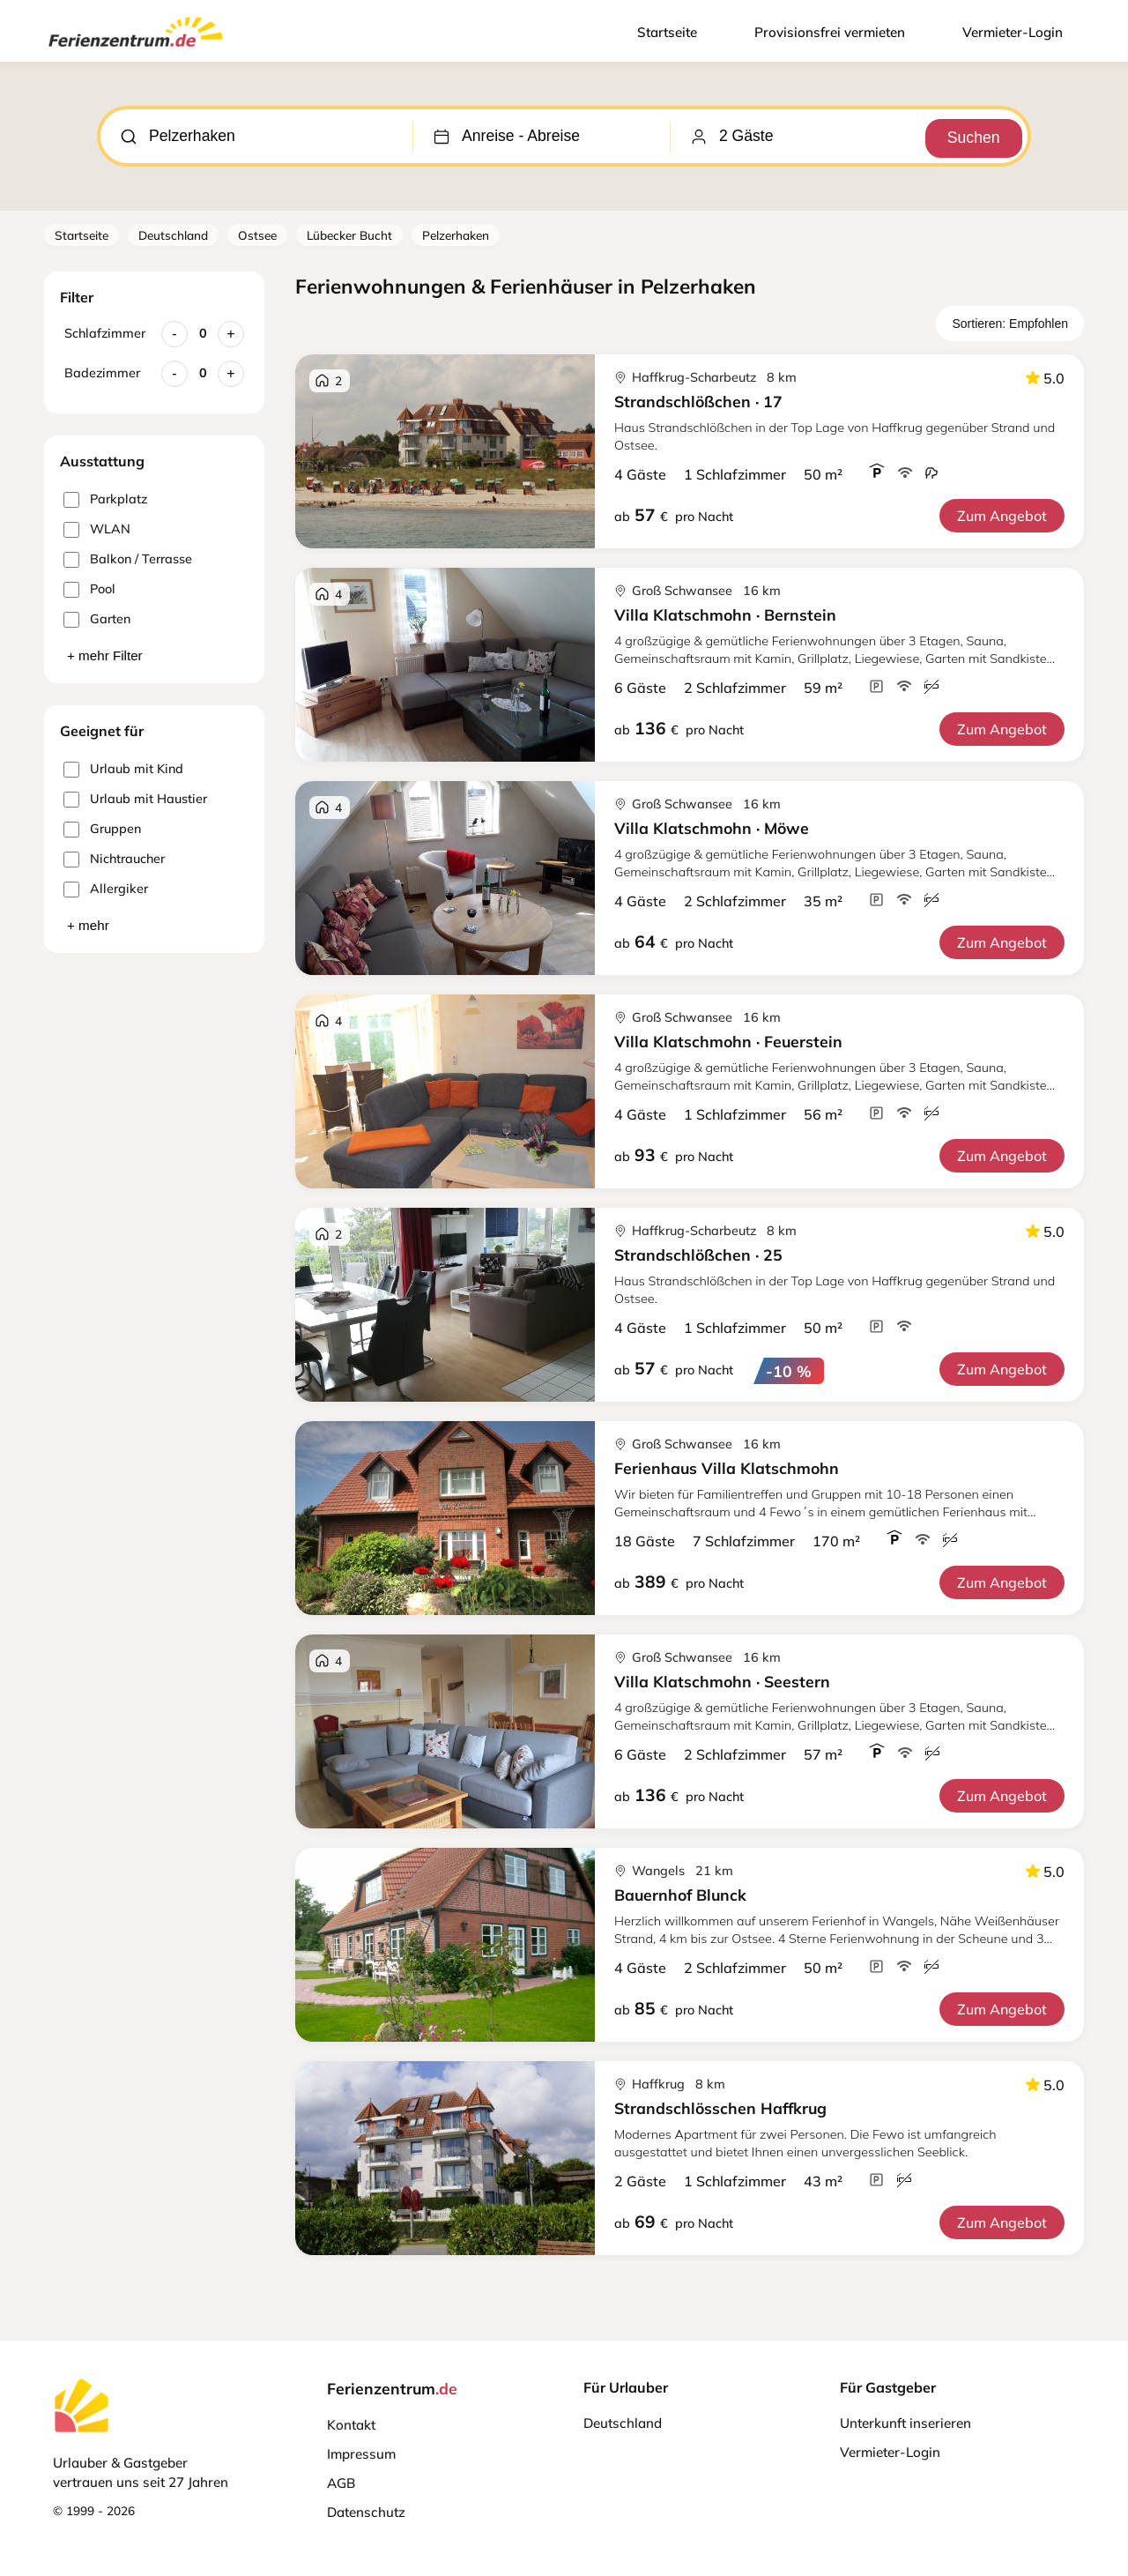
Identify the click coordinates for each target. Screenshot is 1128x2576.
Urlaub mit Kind (123, 769)
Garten (96, 619)
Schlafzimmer (104, 333)
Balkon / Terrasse (127, 559)
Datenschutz (366, 2512)
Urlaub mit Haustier (135, 799)
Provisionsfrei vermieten (829, 32)
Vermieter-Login (1012, 32)
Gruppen (102, 829)
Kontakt (351, 2424)
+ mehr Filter (105, 655)
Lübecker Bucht (349, 234)
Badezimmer (102, 373)
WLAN (96, 529)
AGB (341, 2483)
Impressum (361, 2454)
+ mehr (88, 925)
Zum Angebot (1002, 516)
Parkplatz (105, 499)
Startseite (667, 32)
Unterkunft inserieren (905, 2423)
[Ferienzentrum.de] (136, 50)
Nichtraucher (114, 859)
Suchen (970, 136)
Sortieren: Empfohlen (1010, 323)
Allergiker (105, 889)
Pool (89, 589)
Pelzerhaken (455, 234)
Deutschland (173, 234)
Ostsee (257, 234)
